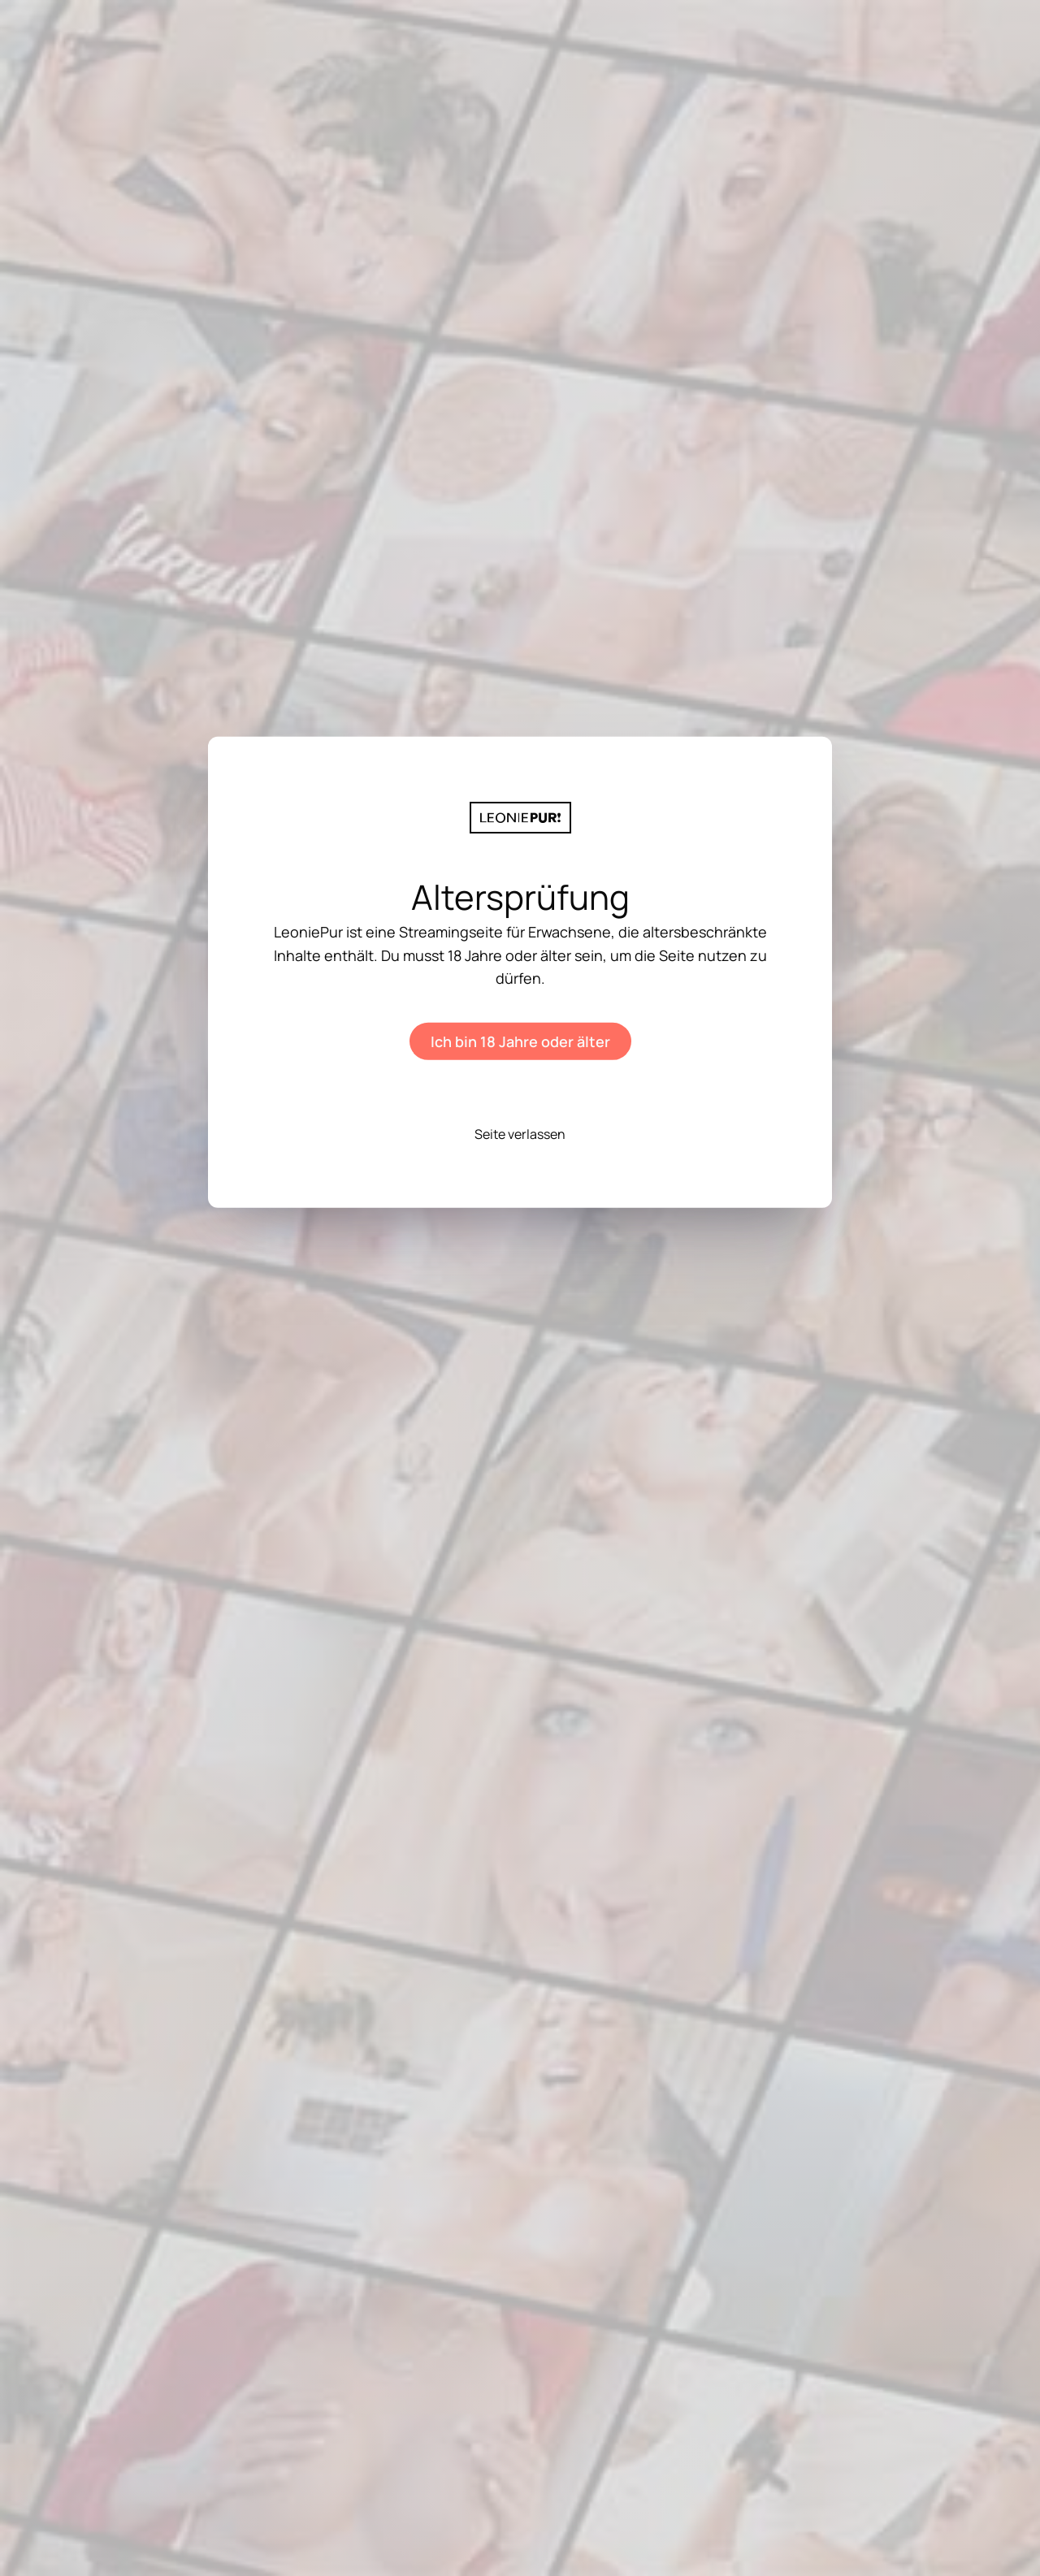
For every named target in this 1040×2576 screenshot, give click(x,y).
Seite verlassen (520, 1134)
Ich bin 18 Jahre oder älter (520, 1041)
